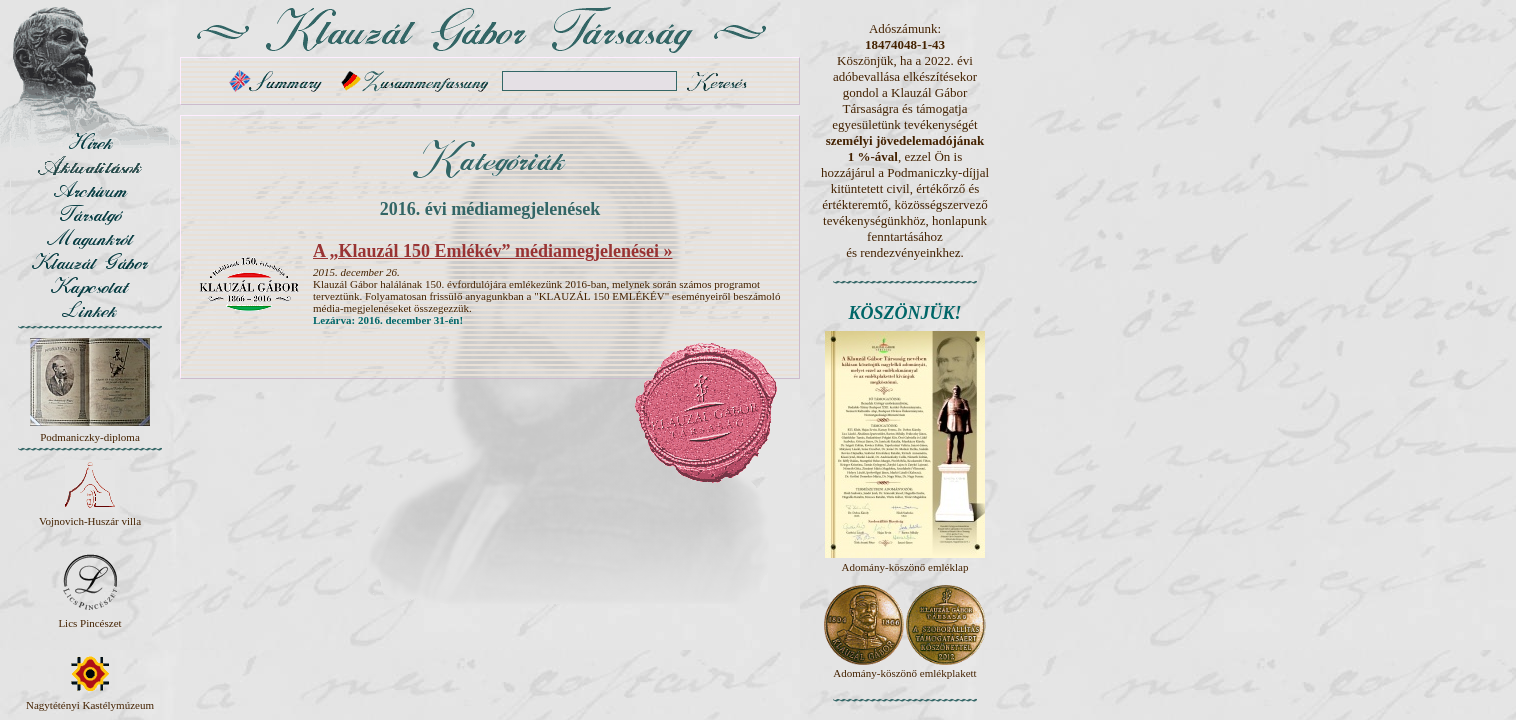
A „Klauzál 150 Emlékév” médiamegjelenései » (492, 251)
